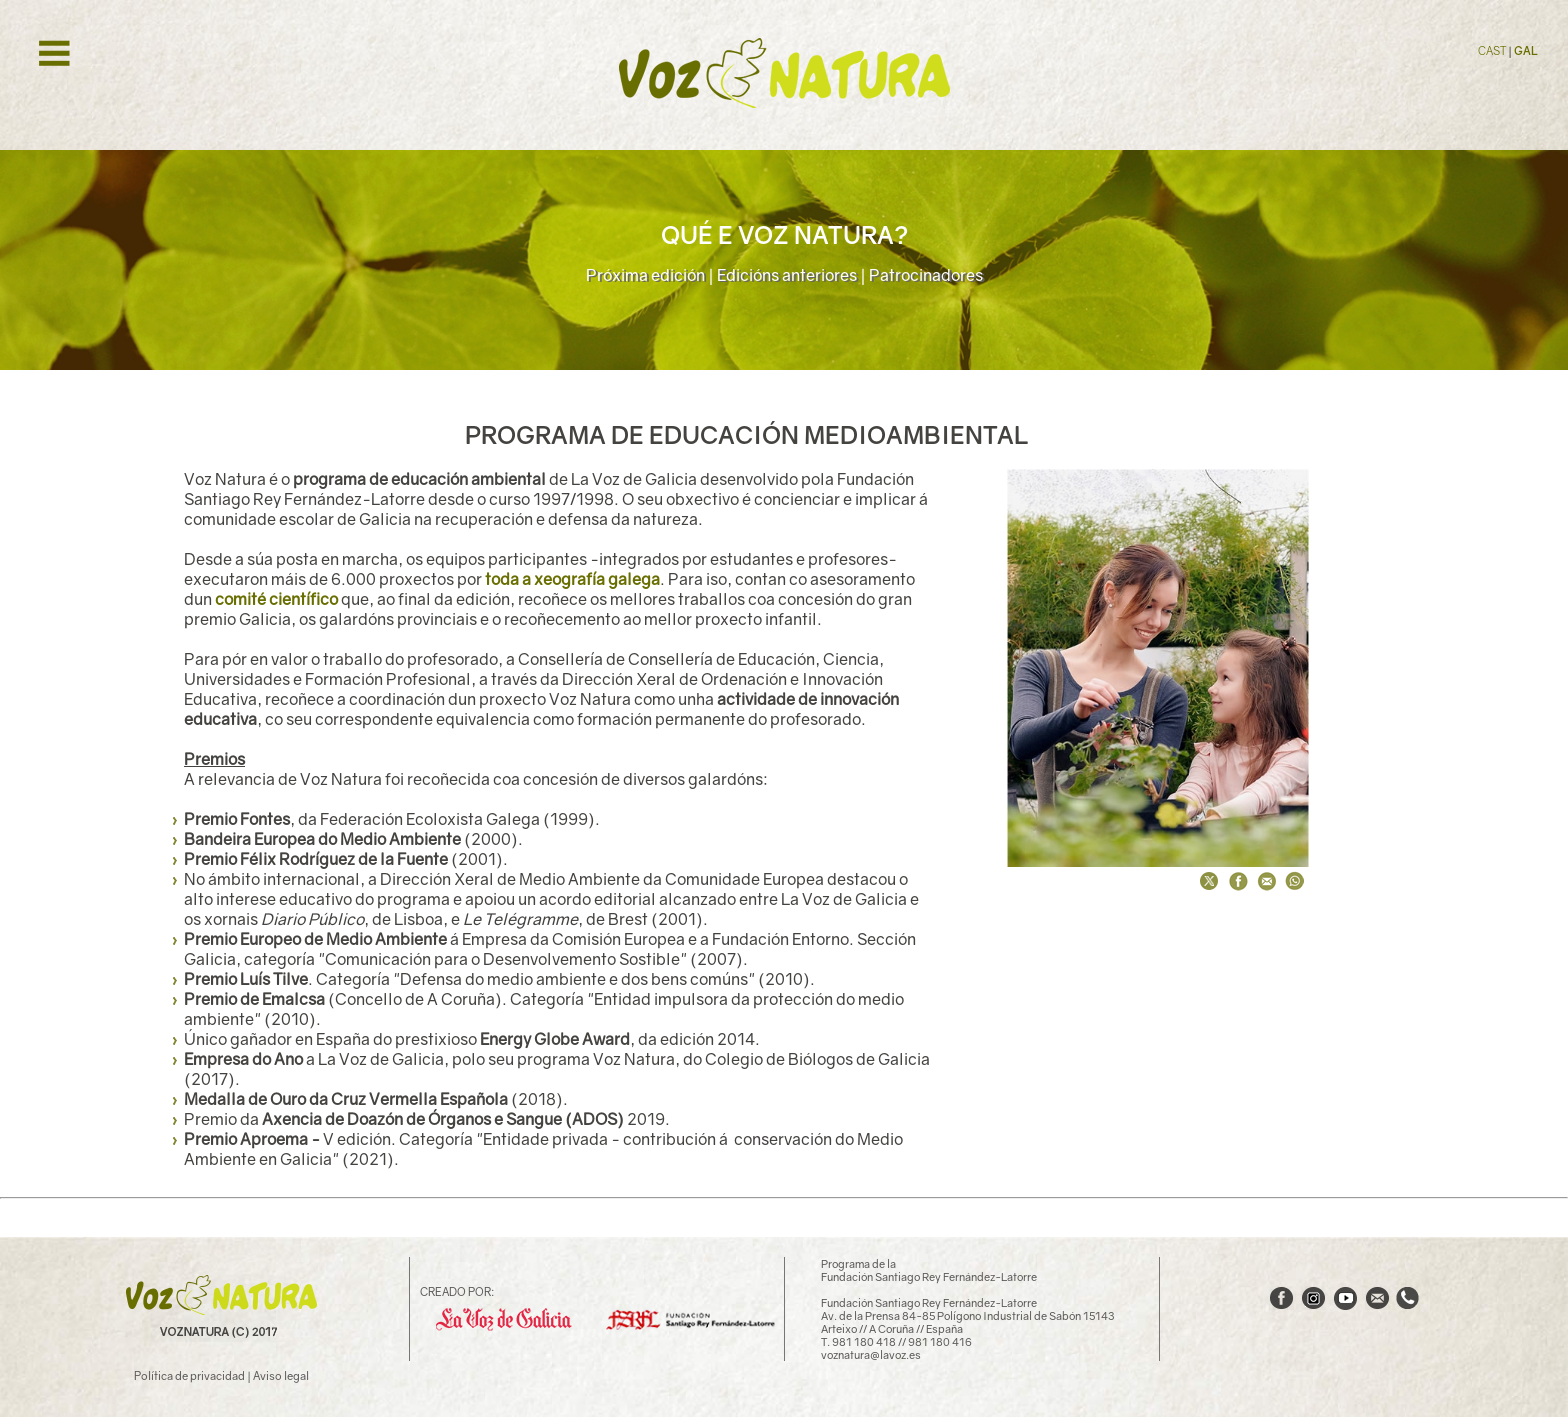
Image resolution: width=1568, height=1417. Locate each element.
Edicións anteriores (787, 275)
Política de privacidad (189, 1375)
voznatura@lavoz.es (871, 1354)
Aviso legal (281, 1375)
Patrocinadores (926, 275)
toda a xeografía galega (572, 579)
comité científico (276, 599)
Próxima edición (645, 275)
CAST (1493, 50)
